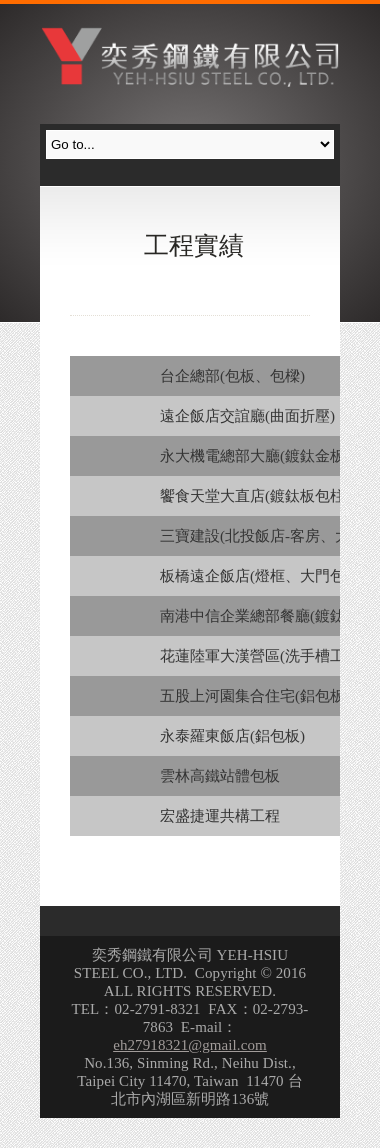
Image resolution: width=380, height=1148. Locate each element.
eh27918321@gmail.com (190, 1045)
